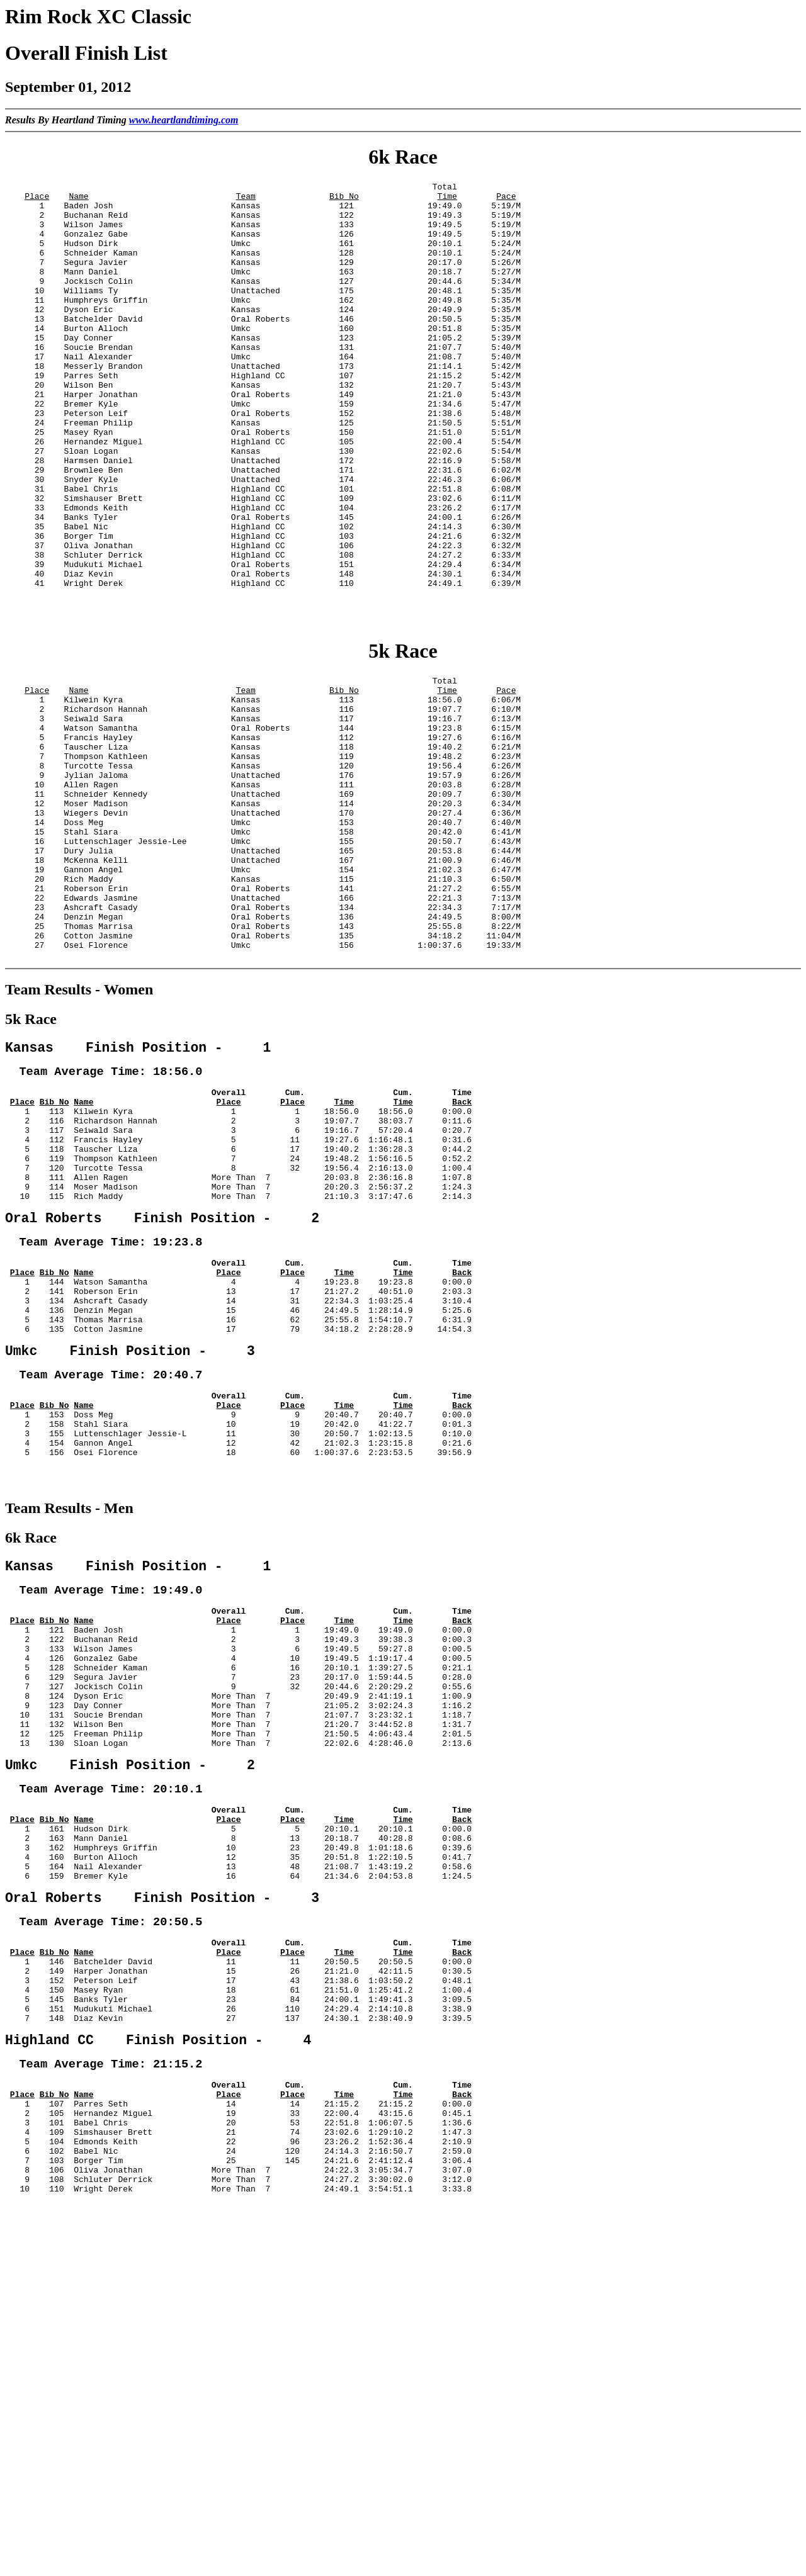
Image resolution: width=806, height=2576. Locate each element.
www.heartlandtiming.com (184, 120)
